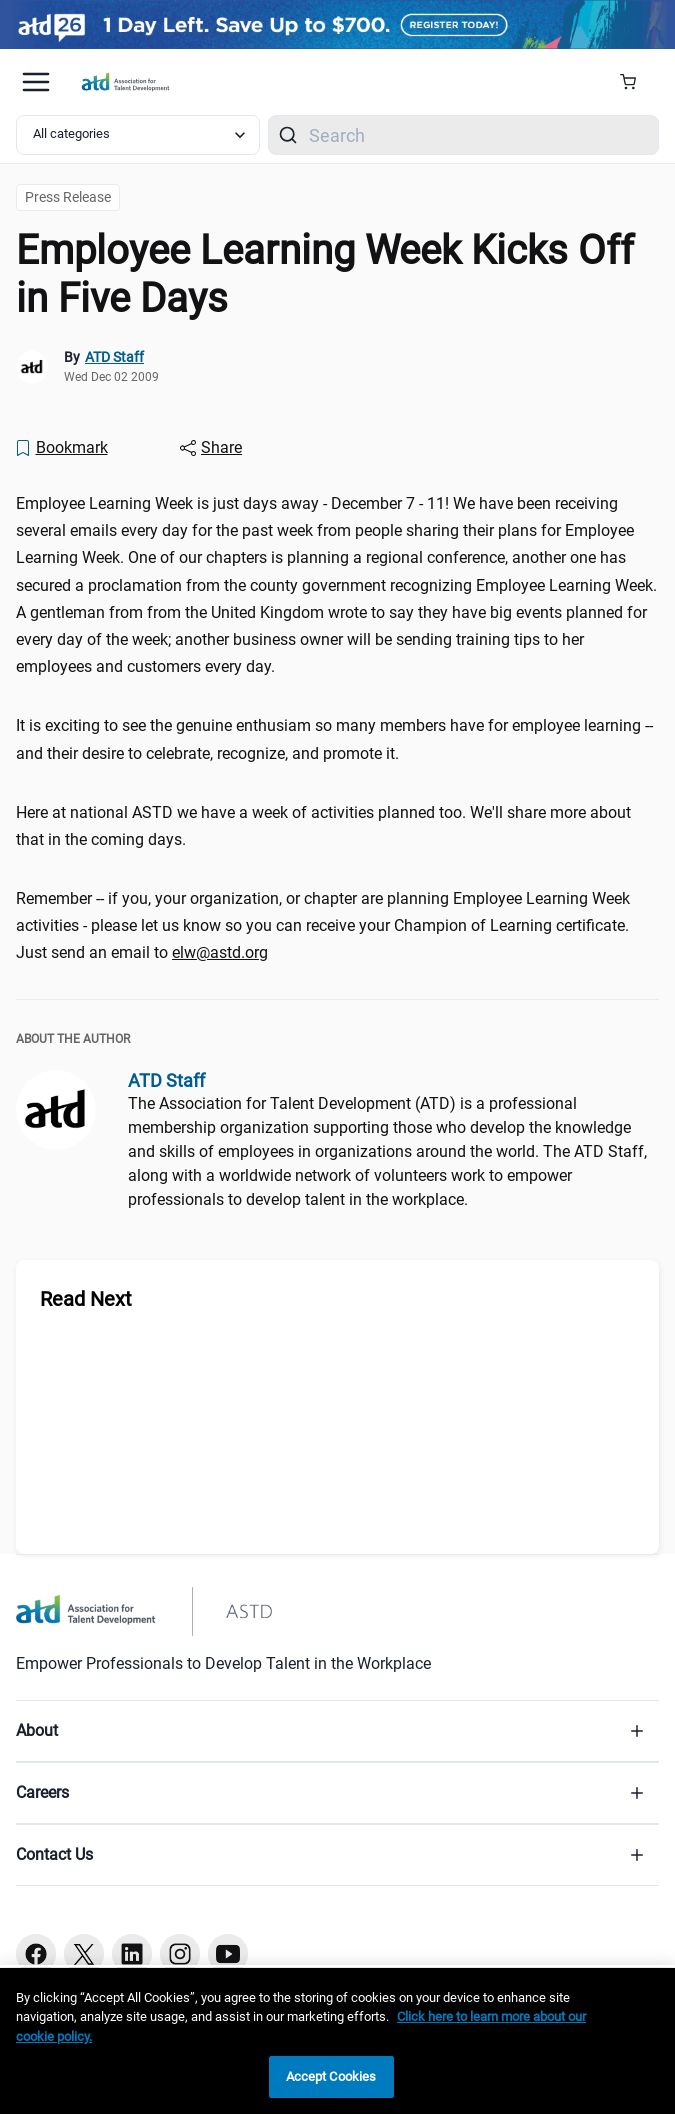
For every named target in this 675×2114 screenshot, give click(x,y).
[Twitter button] (84, 1954)
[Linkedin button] (132, 1954)
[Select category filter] (138, 135)
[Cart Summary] (635, 82)
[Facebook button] (36, 1954)
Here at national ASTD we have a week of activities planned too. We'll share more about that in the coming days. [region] (323, 826)
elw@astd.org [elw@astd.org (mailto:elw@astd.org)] (220, 952)
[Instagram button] (180, 1954)
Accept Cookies (331, 2076)
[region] (337, 2041)
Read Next (86, 1299)
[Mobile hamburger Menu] (36, 82)
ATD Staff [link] (114, 357)
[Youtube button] (228, 1954)
